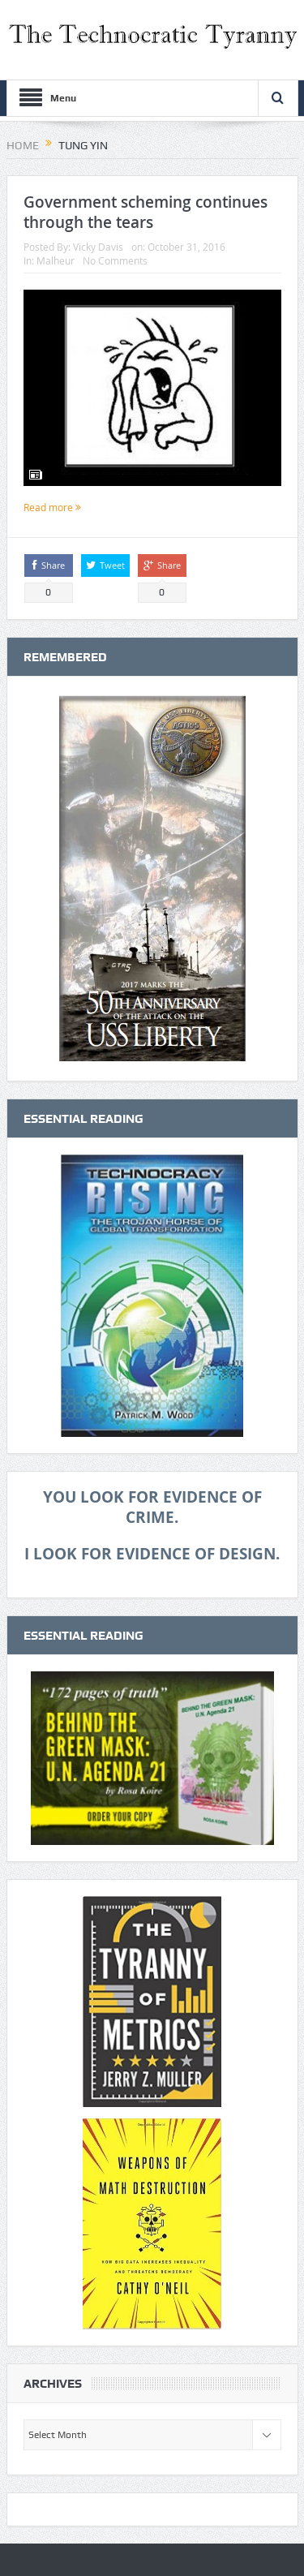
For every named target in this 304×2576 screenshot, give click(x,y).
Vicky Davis (98, 246)
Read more (52, 507)
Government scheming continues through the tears (146, 212)
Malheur (55, 260)
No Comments (115, 260)
